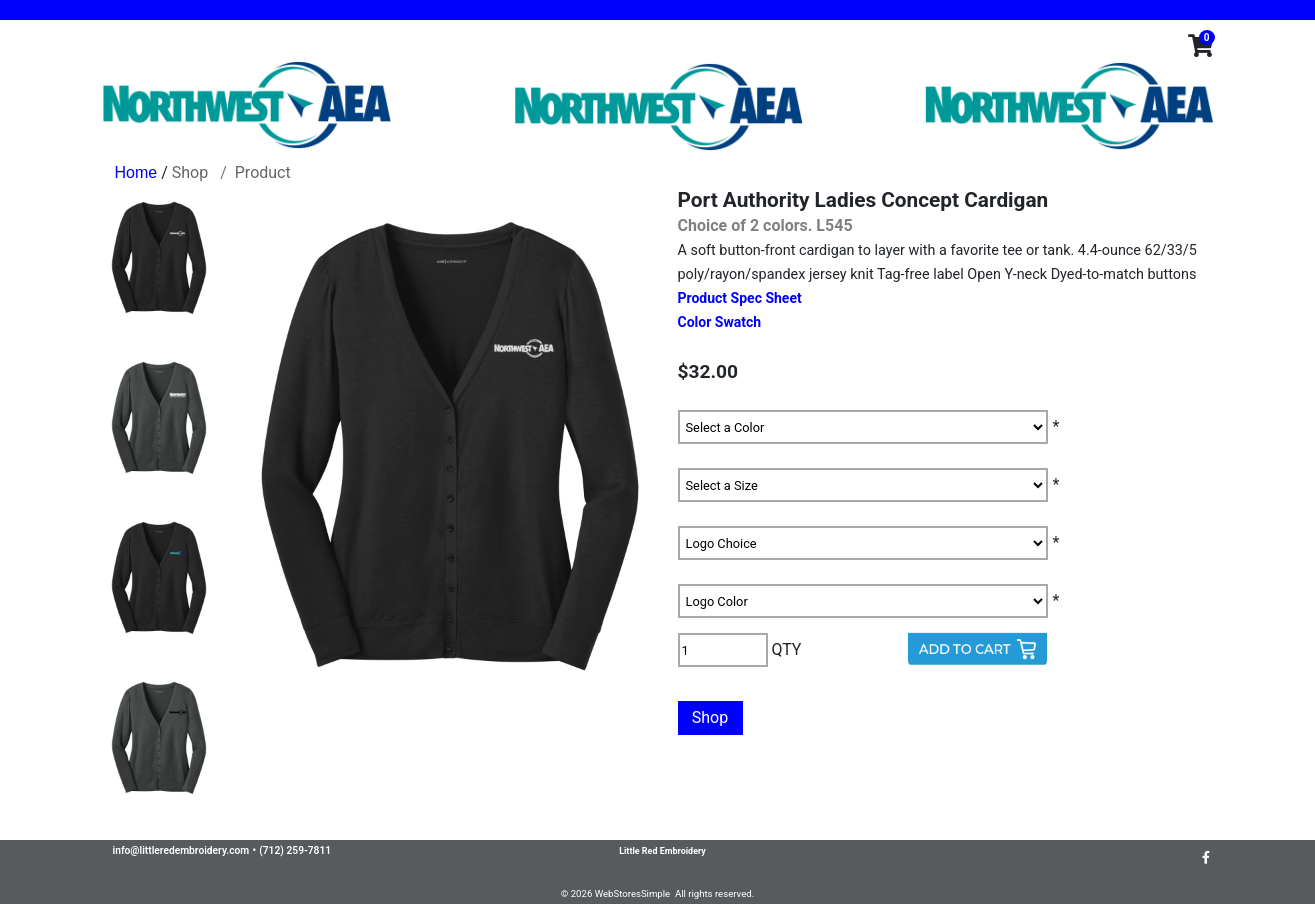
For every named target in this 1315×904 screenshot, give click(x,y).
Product (263, 172)
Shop (190, 172)
